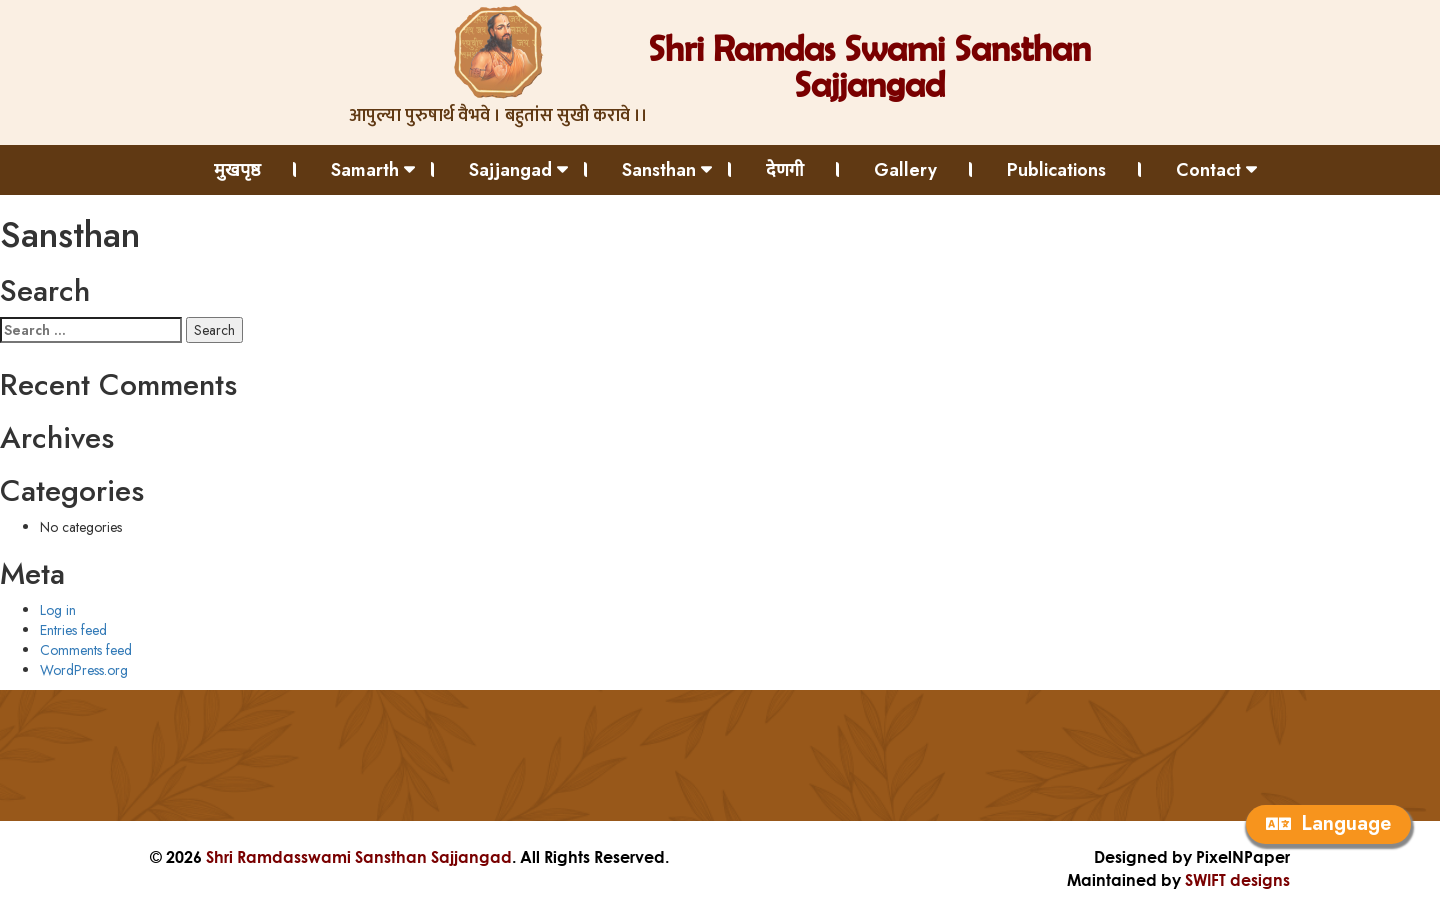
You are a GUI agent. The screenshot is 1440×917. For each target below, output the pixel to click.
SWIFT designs (1237, 879)
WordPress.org (84, 670)
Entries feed (73, 630)
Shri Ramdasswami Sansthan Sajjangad (359, 856)
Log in (58, 610)
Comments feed (86, 650)
